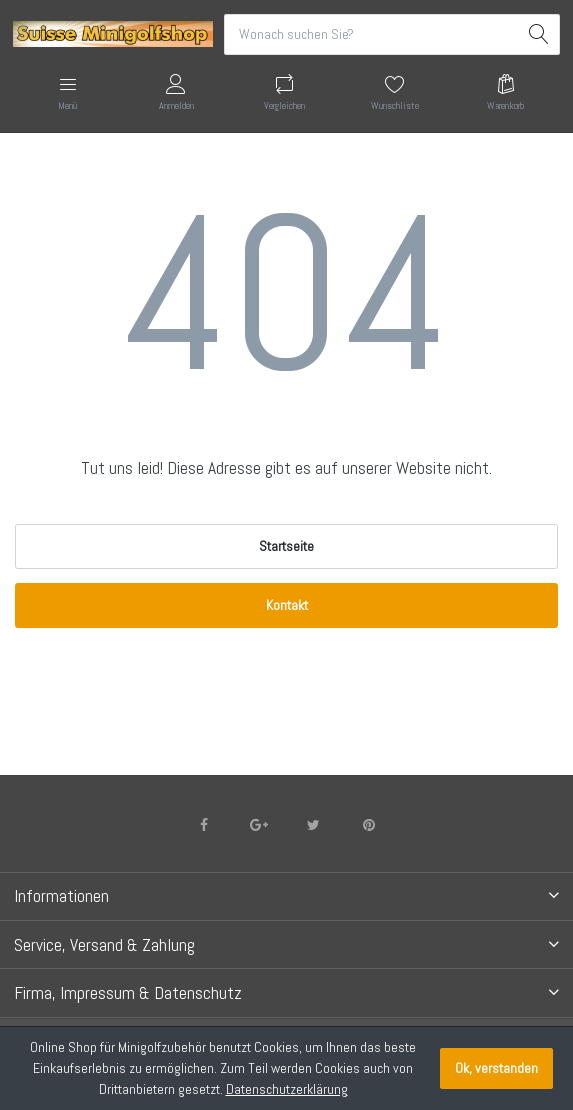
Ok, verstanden (496, 1068)
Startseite (286, 546)
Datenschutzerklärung (287, 1089)
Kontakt (287, 605)
